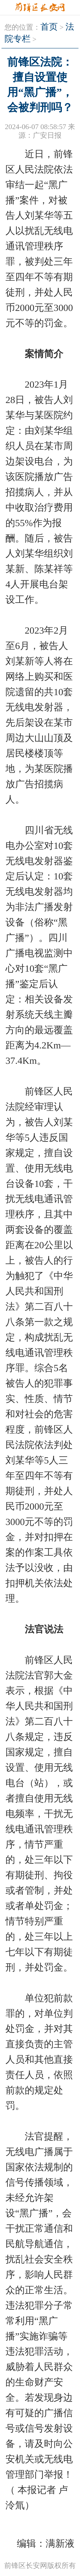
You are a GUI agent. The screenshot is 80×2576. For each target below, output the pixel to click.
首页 (49, 27)
